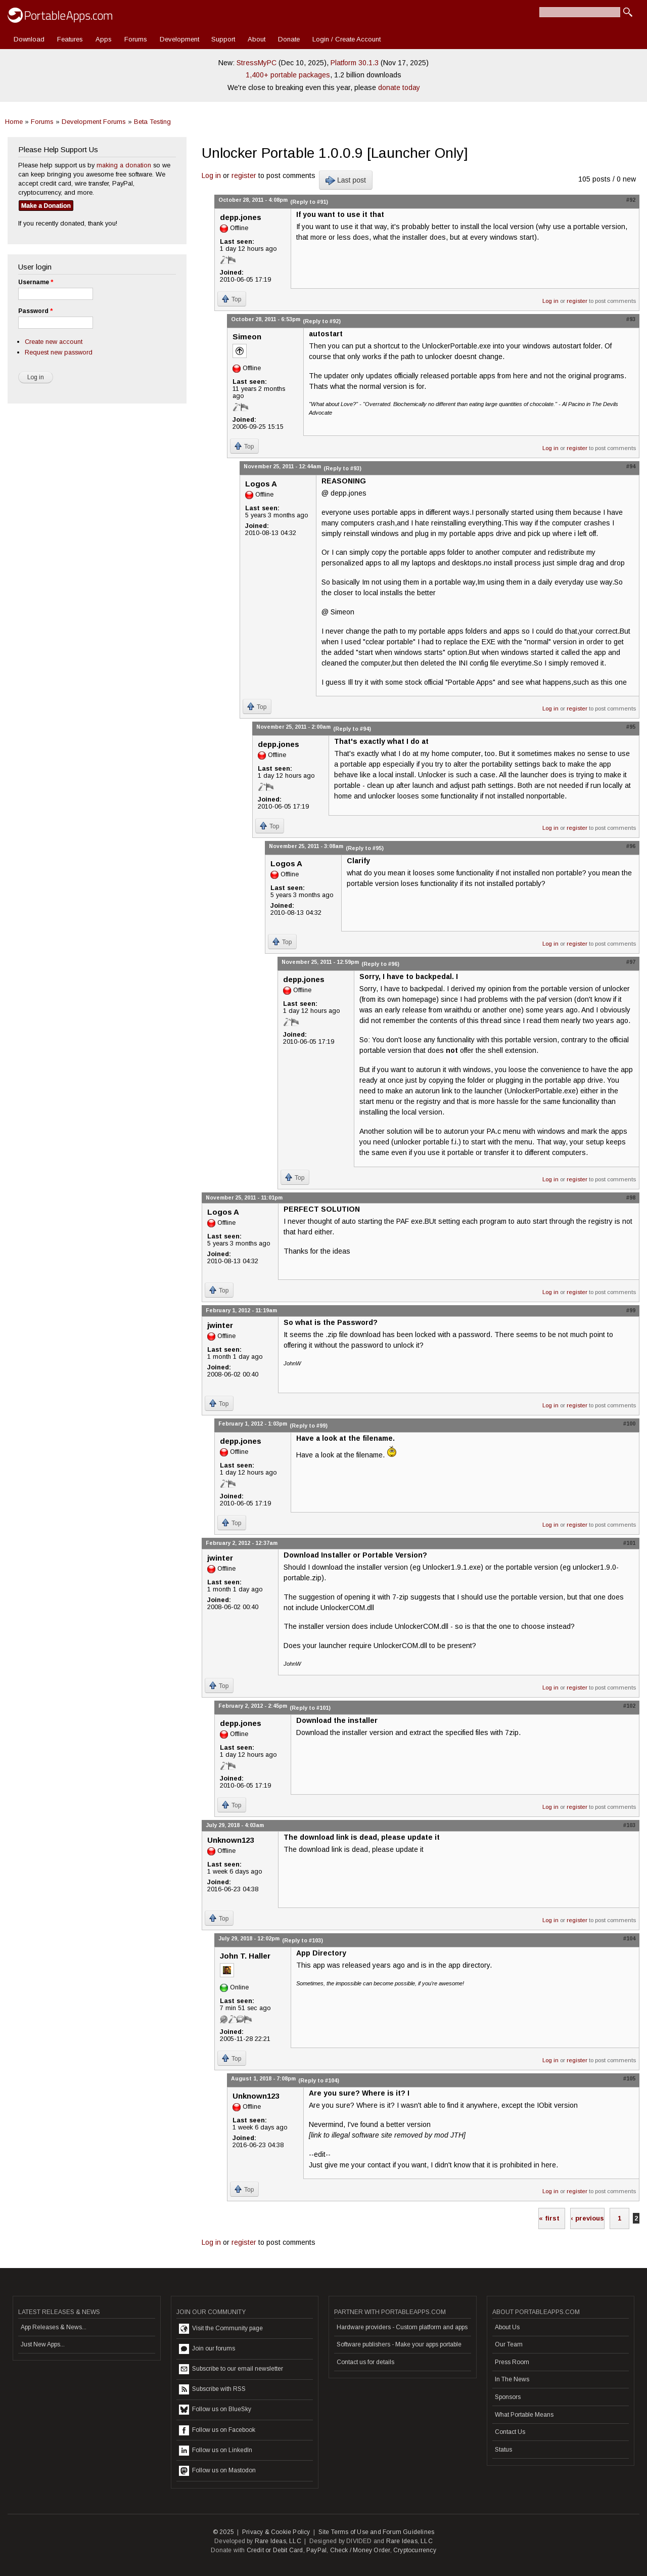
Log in (211, 175)
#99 (630, 1310)
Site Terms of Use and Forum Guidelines (376, 2532)
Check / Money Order (360, 2550)
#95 (630, 727)
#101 (629, 1543)
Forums (135, 39)
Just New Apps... (43, 2344)
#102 (629, 1706)
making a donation (124, 165)
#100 (629, 1423)
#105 (629, 2078)
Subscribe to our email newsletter (231, 2369)
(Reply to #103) (302, 1940)
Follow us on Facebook (217, 2430)
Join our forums (207, 2349)
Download (29, 39)
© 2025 (223, 2532)
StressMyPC (256, 63)
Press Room (512, 2362)
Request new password (59, 352)
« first (549, 2218)
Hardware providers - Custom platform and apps (402, 2327)
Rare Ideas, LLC (278, 2541)
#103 (629, 1825)
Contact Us (510, 2431)
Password (35, 311)
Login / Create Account (346, 39)
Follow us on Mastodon (217, 2471)
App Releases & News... (53, 2327)
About (256, 39)
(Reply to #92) (322, 321)
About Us (507, 2327)
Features (70, 39)
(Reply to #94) (352, 729)
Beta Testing (152, 121)
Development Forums (94, 121)
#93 (630, 319)
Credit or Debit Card (275, 2550)
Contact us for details (365, 2362)
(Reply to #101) (310, 1708)
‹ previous (587, 2218)
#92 (630, 200)
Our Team (509, 2344)
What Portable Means (524, 2414)
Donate (289, 39)
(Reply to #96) (380, 964)
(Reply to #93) (342, 468)
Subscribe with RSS (212, 2389)
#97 (630, 962)
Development (179, 39)
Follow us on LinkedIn (215, 2451)
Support (223, 39)
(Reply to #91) (309, 202)
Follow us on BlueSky (215, 2410)
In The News (512, 2379)
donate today (399, 87)
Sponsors (508, 2397)
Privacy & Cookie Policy (276, 2532)
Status (503, 2449)
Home (14, 121)
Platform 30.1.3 (355, 63)
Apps (104, 39)
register (244, 175)
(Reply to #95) (365, 848)
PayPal (316, 2550)
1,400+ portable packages (288, 75)
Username (35, 282)
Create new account (53, 341)
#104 (629, 1938)
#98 (630, 1197)
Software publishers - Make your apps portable (399, 2344)
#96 (630, 846)
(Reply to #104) (318, 2080)
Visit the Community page (221, 2329)
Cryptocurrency (414, 2550)
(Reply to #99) (309, 1426)
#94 (630, 466)
